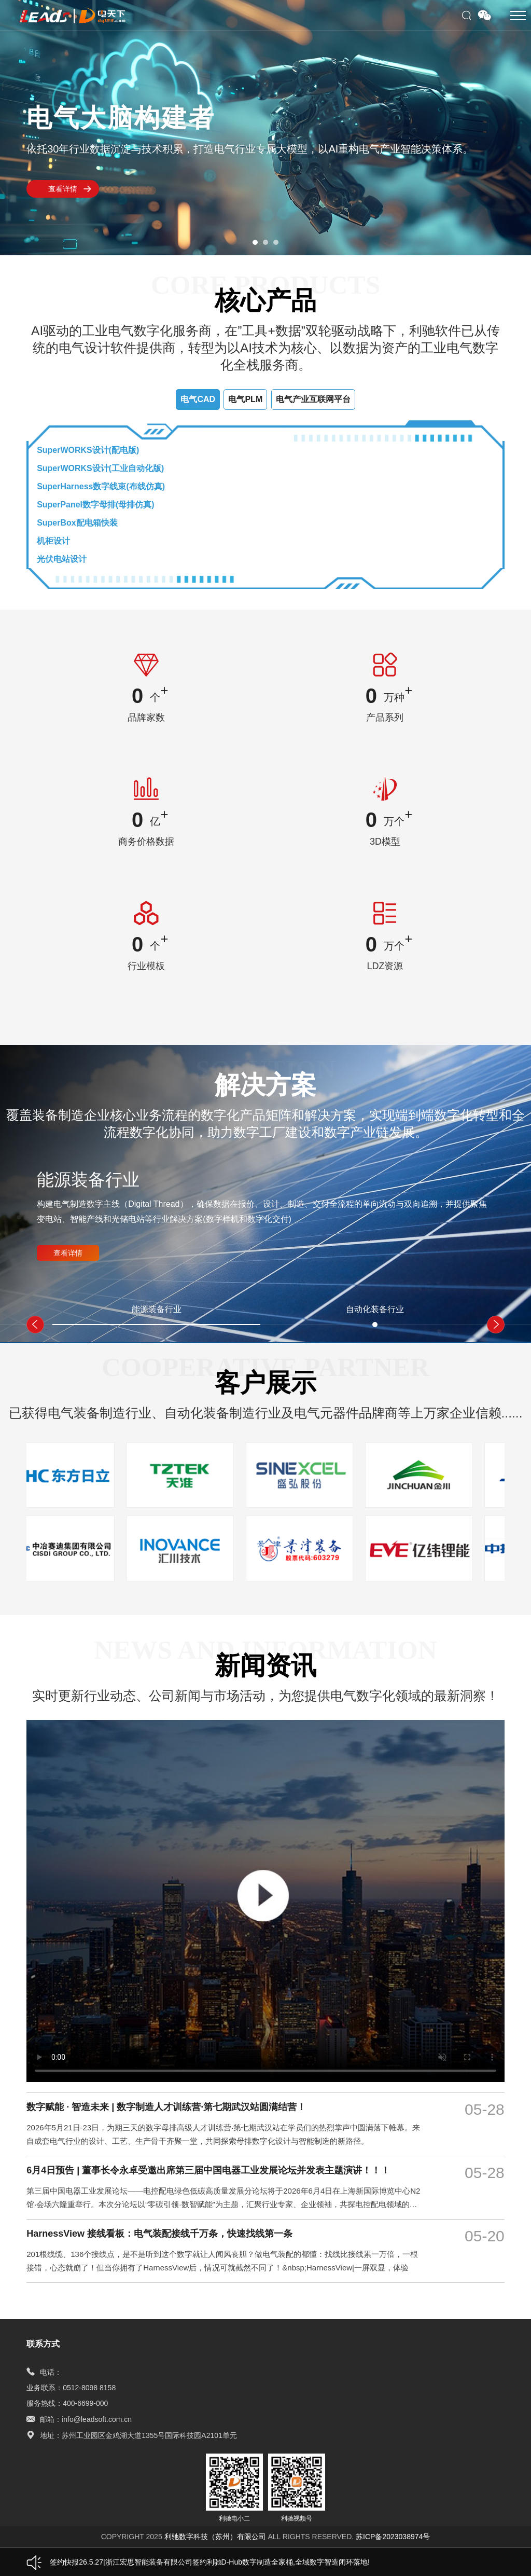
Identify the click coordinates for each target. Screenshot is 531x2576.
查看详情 (62, 189)
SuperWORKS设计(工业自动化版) (100, 468)
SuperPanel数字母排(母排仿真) (96, 504)
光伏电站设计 (62, 559)
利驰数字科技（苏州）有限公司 (216, 2536)
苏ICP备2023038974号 (393, 2536)
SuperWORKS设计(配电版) (88, 450)
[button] (255, 242)
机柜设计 (53, 540)
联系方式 (43, 2344)
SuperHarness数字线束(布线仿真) (101, 486)
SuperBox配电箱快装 (77, 522)
